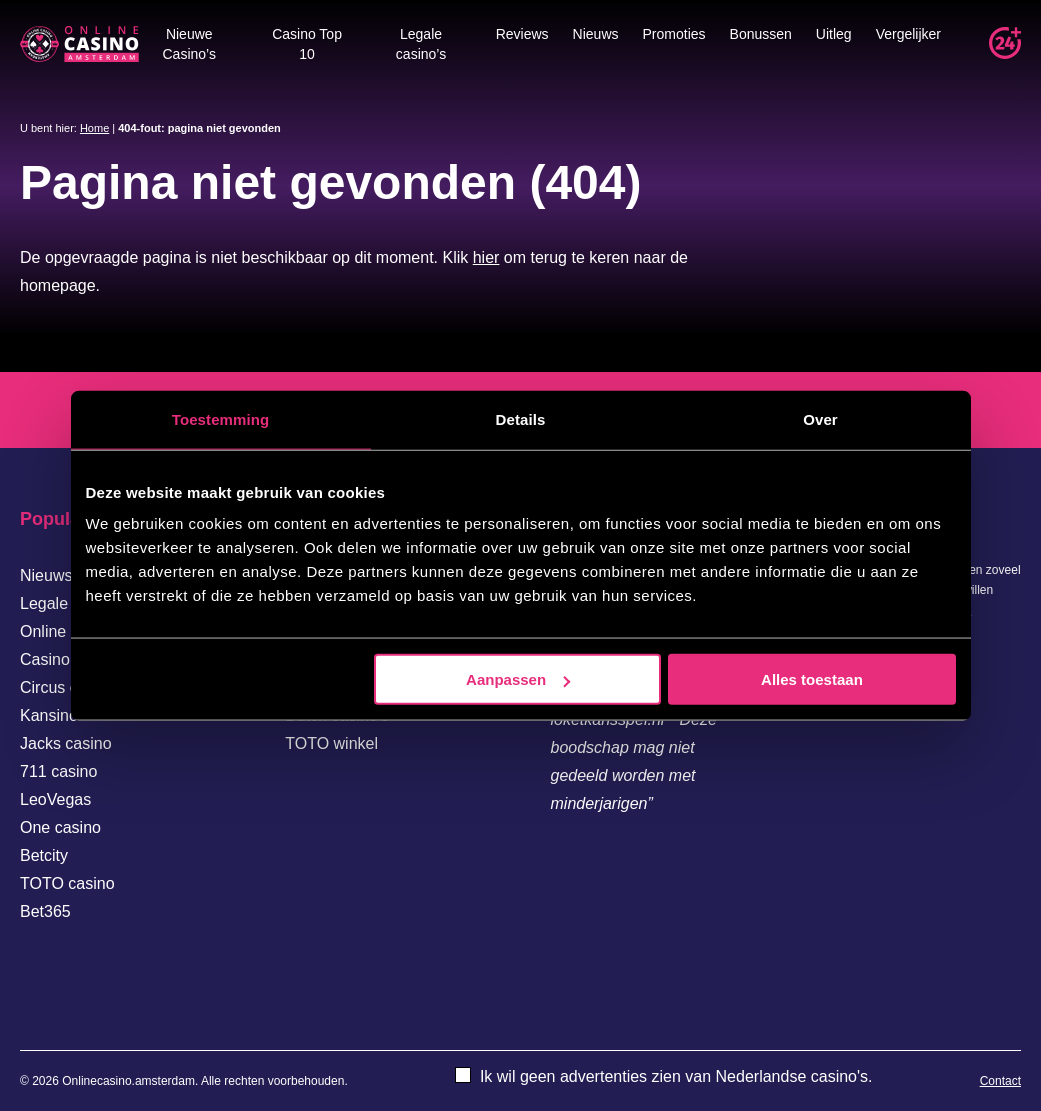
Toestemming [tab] (221, 418)
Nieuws (596, 34)
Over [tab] (820, 418)
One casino (60, 827)
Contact (1000, 1081)
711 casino (58, 771)
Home (94, 128)
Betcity (44, 855)
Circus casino (68, 687)
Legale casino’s (421, 44)
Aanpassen (518, 679)
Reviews (522, 34)
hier (486, 257)
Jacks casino (66, 743)
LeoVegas (55, 799)
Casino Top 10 (307, 44)
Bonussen (761, 34)
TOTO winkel (331, 743)
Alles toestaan (812, 679)
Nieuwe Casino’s (189, 44)
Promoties (674, 34)
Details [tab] (521, 418)
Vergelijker (908, 34)
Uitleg (834, 34)
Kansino (49, 715)
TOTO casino (67, 883)
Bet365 (45, 911)
